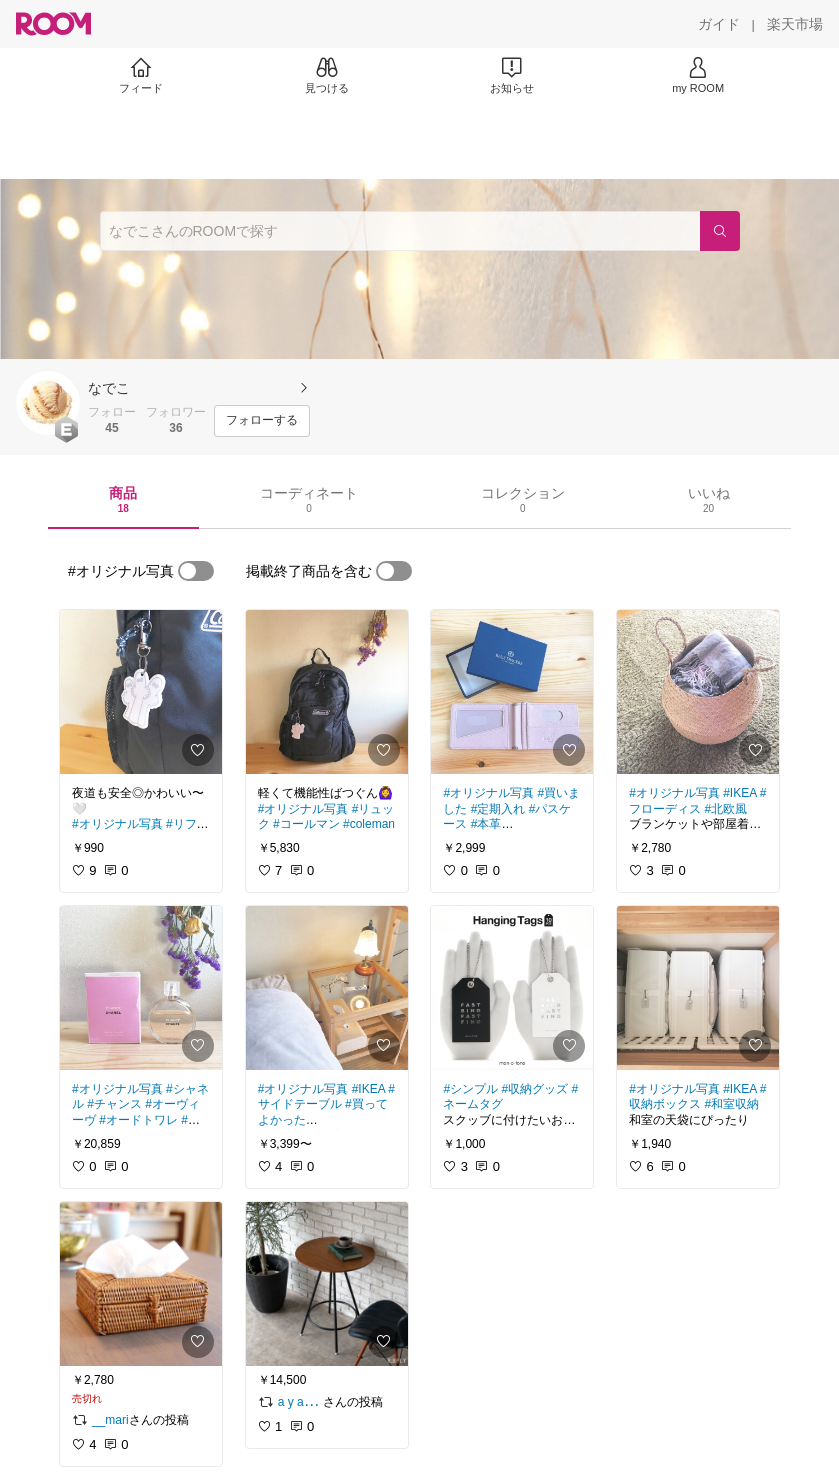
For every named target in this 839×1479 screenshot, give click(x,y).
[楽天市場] (795, 24)
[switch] (196, 571)
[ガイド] (719, 24)
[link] (141, 692)
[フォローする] (262, 421)
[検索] (720, 231)
